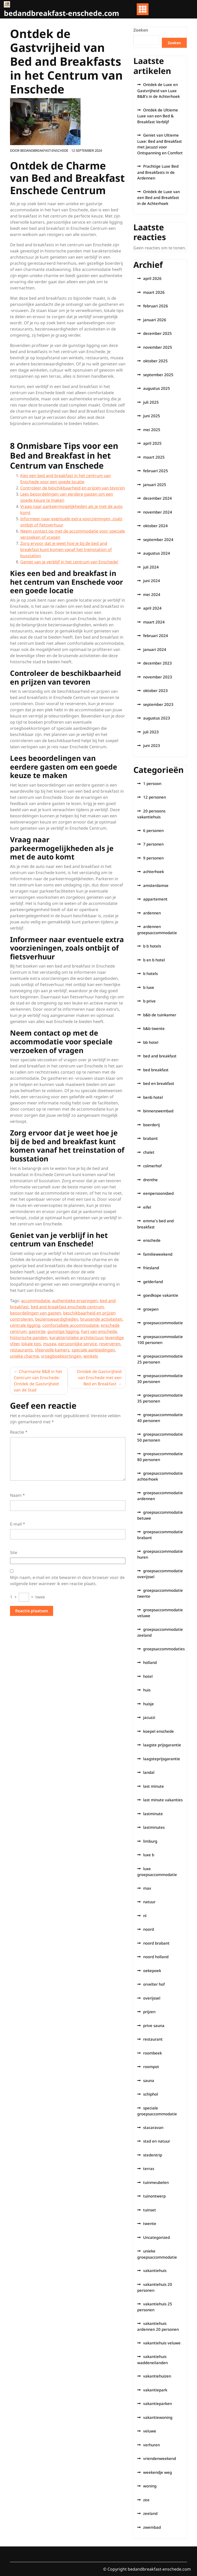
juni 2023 (151, 745)
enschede (152, 1240)
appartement (155, 899)
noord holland (156, 1956)
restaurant (153, 2039)
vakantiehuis (154, 2270)
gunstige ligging (63, 1331)
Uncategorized (156, 2237)
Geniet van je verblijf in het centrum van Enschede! (69, 562)
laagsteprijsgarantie (161, 1758)
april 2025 (152, 443)
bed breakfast (156, 1069)
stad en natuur (156, 2141)
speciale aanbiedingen (93, 1350)
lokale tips (31, 1344)
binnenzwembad (158, 1110)
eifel (147, 1207)
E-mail (17, 1524)
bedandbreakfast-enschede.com (61, 13)
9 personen (153, 857)
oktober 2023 (155, 690)
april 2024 (152, 608)
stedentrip (152, 2154)
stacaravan (153, 2127)
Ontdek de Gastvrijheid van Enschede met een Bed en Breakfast (99, 1378)
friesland (151, 1267)
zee (146, 2499)
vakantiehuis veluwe (162, 2342)
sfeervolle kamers (52, 1350)
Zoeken (140, 30)
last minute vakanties (163, 1799)
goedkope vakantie (160, 1295)
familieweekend (157, 1254)
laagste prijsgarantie (162, 1744)
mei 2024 (151, 594)
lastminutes (154, 1827)
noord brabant (156, 1943)
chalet (148, 1152)
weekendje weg (157, 2472)
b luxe (148, 987)
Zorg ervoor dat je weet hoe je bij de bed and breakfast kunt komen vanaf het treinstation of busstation (66, 549)
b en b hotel (154, 959)
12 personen (154, 797)
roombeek (152, 2053)
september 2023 (158, 704)
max (147, 1888)
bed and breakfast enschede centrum (67, 1307)
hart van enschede (99, 1331)
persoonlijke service (77, 1344)
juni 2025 (151, 415)
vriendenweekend (159, 2458)
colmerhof (152, 1165)
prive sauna (153, 2025)
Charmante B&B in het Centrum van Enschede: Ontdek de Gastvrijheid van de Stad (38, 1381)
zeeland (150, 2513)
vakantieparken (157, 2403)
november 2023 (157, 676)
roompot (151, 2066)
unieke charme (24, 1356)
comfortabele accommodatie (70, 1325)
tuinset (149, 2209)
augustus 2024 (156, 553)
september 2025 (158, 374)
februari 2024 (155, 635)
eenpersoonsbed (158, 1193)
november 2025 (157, 347)
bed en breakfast (158, 1083)
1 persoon (152, 783)
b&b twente (154, 1028)
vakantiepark (155, 2389)
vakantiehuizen (157, 2376)
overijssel (151, 1998)
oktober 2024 (155, 525)
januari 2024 (154, 649)
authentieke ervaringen (75, 1300)
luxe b (148, 1854)
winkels (90, 1356)
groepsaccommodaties (164, 1648)
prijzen (149, 2011)
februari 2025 (155, 470)
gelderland (153, 1281)
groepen (151, 1309)
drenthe (150, 1179)
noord (148, 1929)
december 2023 (157, 663)
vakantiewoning (157, 2417)
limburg (150, 1841)
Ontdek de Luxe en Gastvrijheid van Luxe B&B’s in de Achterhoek (158, 90)
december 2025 (157, 333)
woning (149, 2485)
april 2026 (152, 278)
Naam (17, 1495)
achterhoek (153, 871)
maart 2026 (154, 292)
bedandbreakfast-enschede (44, 150)
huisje (148, 1703)
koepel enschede (158, 1731)
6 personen (153, 830)
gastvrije (37, 1331)
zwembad (152, 2527)
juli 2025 (151, 402)
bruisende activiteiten (101, 1319)
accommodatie (35, 1300)
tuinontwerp (154, 2196)
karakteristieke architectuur (76, 1337)
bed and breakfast (159, 1055)
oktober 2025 (155, 360)
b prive (149, 1000)
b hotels (150, 973)
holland (150, 1662)
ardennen (152, 912)
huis (147, 1689)
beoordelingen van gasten (35, 1313)
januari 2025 (154, 484)
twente (149, 2223)
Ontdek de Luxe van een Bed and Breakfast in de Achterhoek (158, 197)
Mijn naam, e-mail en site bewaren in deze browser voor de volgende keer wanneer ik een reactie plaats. (67, 1580)
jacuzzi (149, 1717)
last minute (153, 1786)
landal (148, 1772)
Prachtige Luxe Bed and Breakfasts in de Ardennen (158, 172)
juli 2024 (151, 567)
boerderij (151, 1124)
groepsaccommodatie (163, 1322)
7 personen (153, 844)
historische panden (28, 1337)
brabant (150, 1138)
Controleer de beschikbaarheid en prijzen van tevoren (72, 488)
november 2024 (157, 512)
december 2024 (157, 498)
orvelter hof (154, 1984)
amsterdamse (156, 885)
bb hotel (150, 1042)
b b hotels (152, 946)
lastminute (153, 1813)
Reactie (18, 1432)
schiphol (150, 2094)
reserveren (109, 1344)
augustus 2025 (156, 388)
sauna (148, 2080)
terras (148, 2168)
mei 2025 (151, 429)
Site (13, 1552)
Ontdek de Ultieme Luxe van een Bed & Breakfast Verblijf (157, 115)
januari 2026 (154, 319)
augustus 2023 (156, 718)
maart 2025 (154, 457)
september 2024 (158, 539)
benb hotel (153, 1097)
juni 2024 (151, 580)
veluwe (149, 2430)
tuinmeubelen (156, 2182)
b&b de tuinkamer (159, 1014)
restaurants (21, 1350)
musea (49, 1344)
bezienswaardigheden (56, 1319)
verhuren (151, 2444)
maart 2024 (154, 621)
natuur (149, 1901)
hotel (148, 1676)
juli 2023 (151, 731)
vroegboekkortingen (61, 1356)
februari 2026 (155, 305)
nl (144, 1915)
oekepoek (152, 1970)
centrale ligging (25, 1325)
